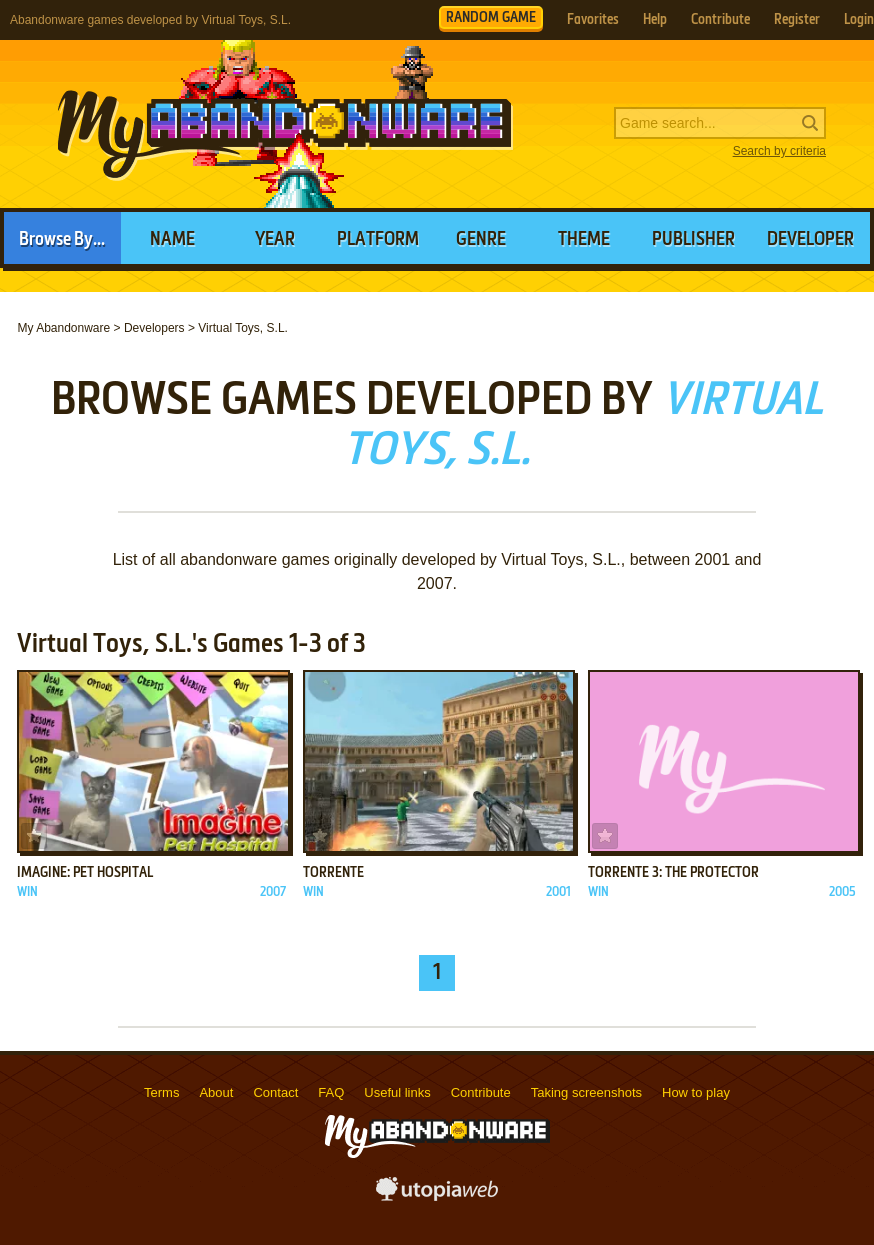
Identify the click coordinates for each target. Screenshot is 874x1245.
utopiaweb (437, 1195)
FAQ (331, 1092)
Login (859, 20)
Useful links (397, 1092)
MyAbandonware (285, 124)
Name (172, 240)
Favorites (593, 20)
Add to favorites (34, 836)
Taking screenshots (586, 1092)
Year (275, 240)
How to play (696, 1092)
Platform (378, 240)
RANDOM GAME (491, 18)
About (216, 1092)
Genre (481, 240)
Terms (161, 1092)
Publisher (693, 240)
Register (797, 20)
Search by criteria (779, 151)
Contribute (720, 20)
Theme (584, 240)
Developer (810, 240)
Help (655, 20)
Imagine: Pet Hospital (85, 873)
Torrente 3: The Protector (673, 873)
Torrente (333, 873)
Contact (275, 1092)
